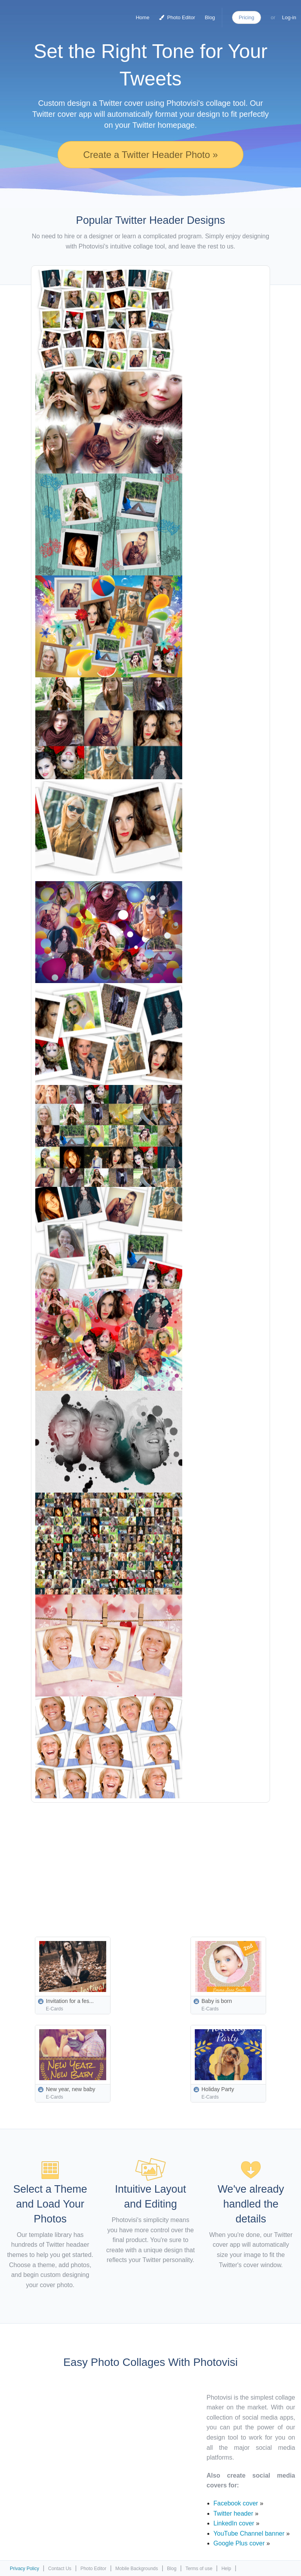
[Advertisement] (166, 1861)
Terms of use (198, 2568)
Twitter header (233, 2513)
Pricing (246, 17)
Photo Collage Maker (39, 14)
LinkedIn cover (234, 2523)
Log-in (289, 17)
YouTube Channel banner (249, 2533)
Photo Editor (177, 17)
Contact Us (59, 2568)
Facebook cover (236, 2503)
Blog (210, 17)
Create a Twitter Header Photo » (150, 154)
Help (226, 2568)
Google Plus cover (239, 2543)
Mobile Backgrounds (136, 2568)
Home (142, 17)
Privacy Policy (24, 2568)
